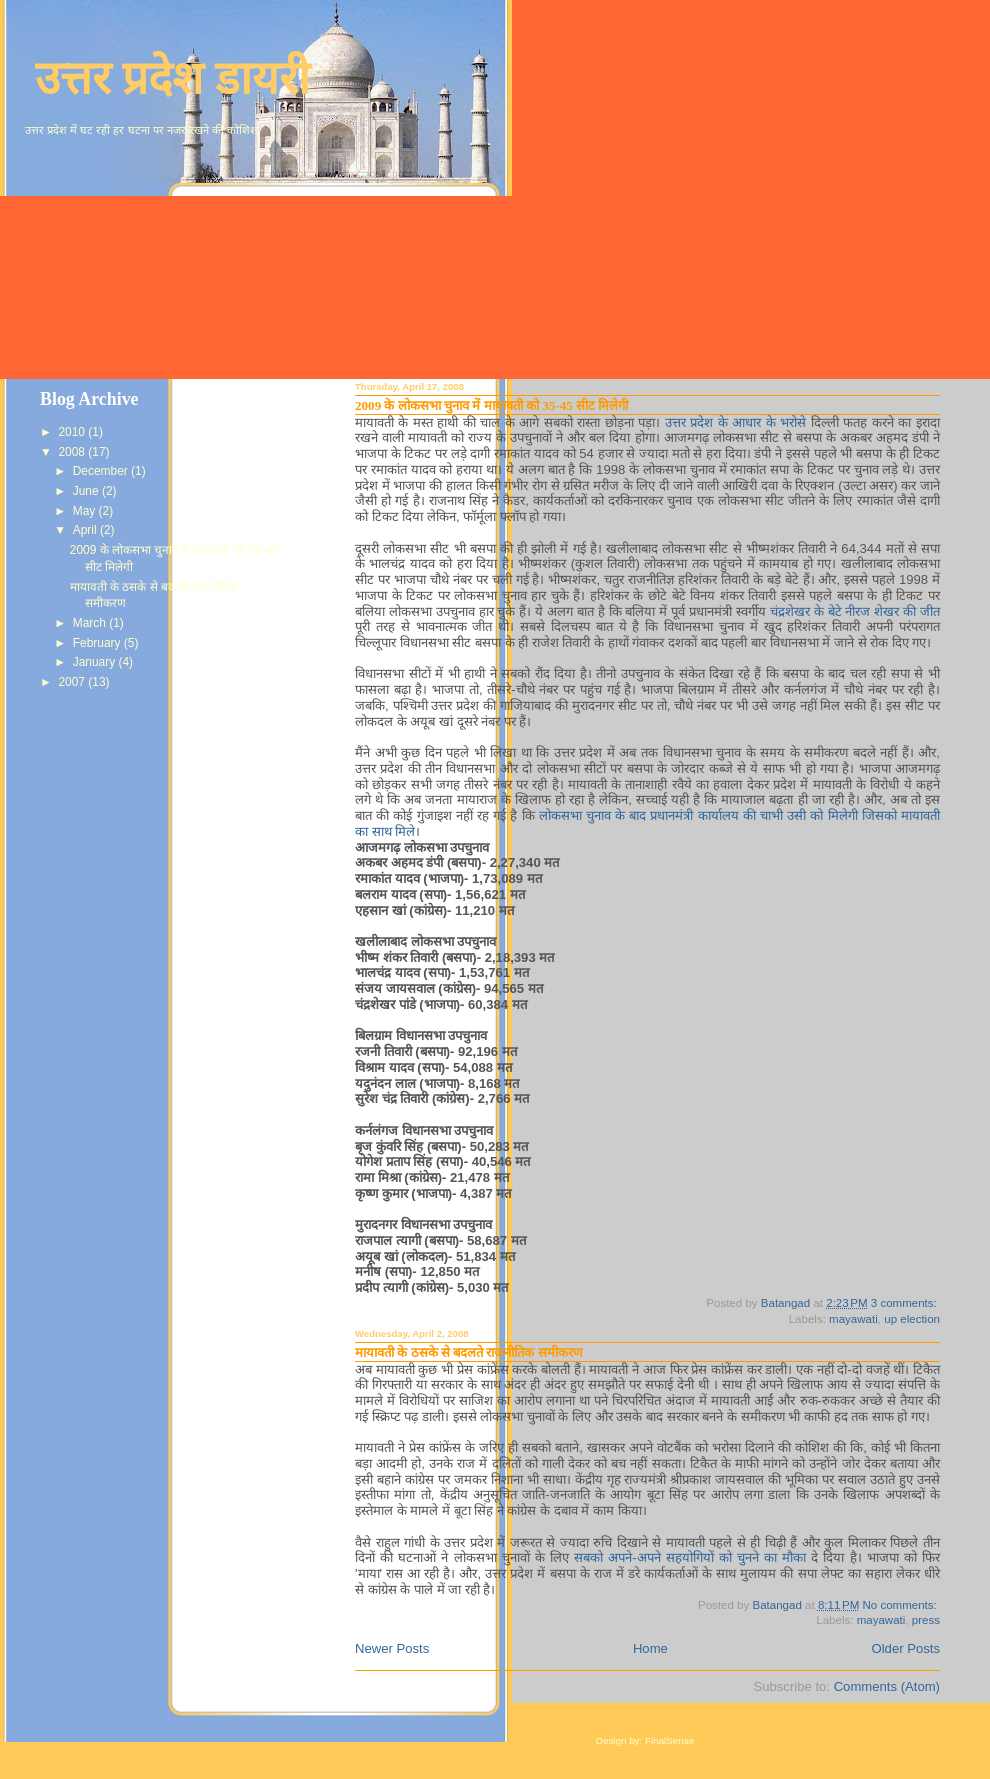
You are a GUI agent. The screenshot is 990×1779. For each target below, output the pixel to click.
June (87, 491)
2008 (73, 452)
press (926, 1620)
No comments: (901, 1605)
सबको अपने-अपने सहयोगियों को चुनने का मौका (692, 1557)
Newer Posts (392, 1648)
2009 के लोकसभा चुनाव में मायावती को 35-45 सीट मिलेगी (491, 405)
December (102, 471)
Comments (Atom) (887, 1686)
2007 (73, 682)
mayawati (853, 1319)
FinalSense (669, 1740)
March (91, 623)
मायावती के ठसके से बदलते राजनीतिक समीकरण (468, 1352)
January (96, 662)
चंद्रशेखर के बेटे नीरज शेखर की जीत (855, 611)
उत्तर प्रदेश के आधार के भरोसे (738, 422)
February (98, 643)
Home (650, 1648)
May (86, 511)
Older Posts (906, 1648)
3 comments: (905, 1303)
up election (912, 1319)
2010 (73, 432)
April (86, 530)
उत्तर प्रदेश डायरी (172, 78)
